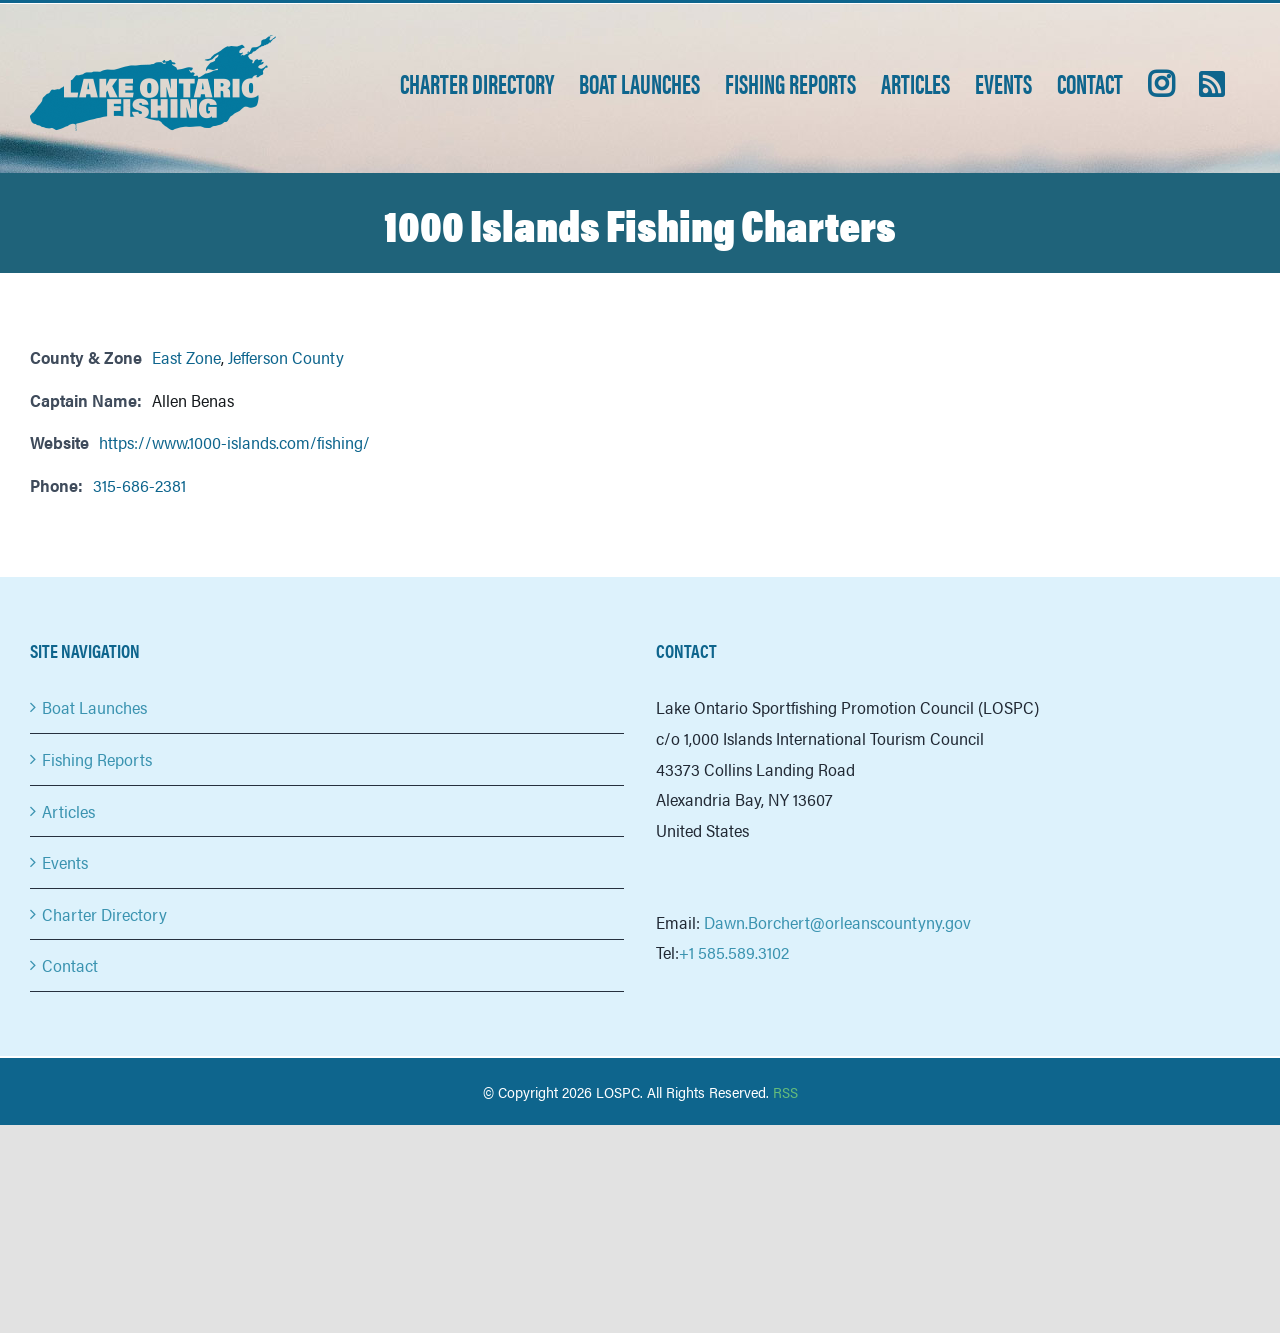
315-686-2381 (139, 485)
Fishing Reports (97, 759)
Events (65, 862)
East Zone (186, 357)
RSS (785, 1091)
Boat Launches (94, 707)
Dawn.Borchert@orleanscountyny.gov (837, 922)
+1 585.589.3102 (734, 952)
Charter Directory (104, 914)
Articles (68, 811)
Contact (70, 965)
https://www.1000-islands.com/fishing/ (234, 442)
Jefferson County (286, 357)
